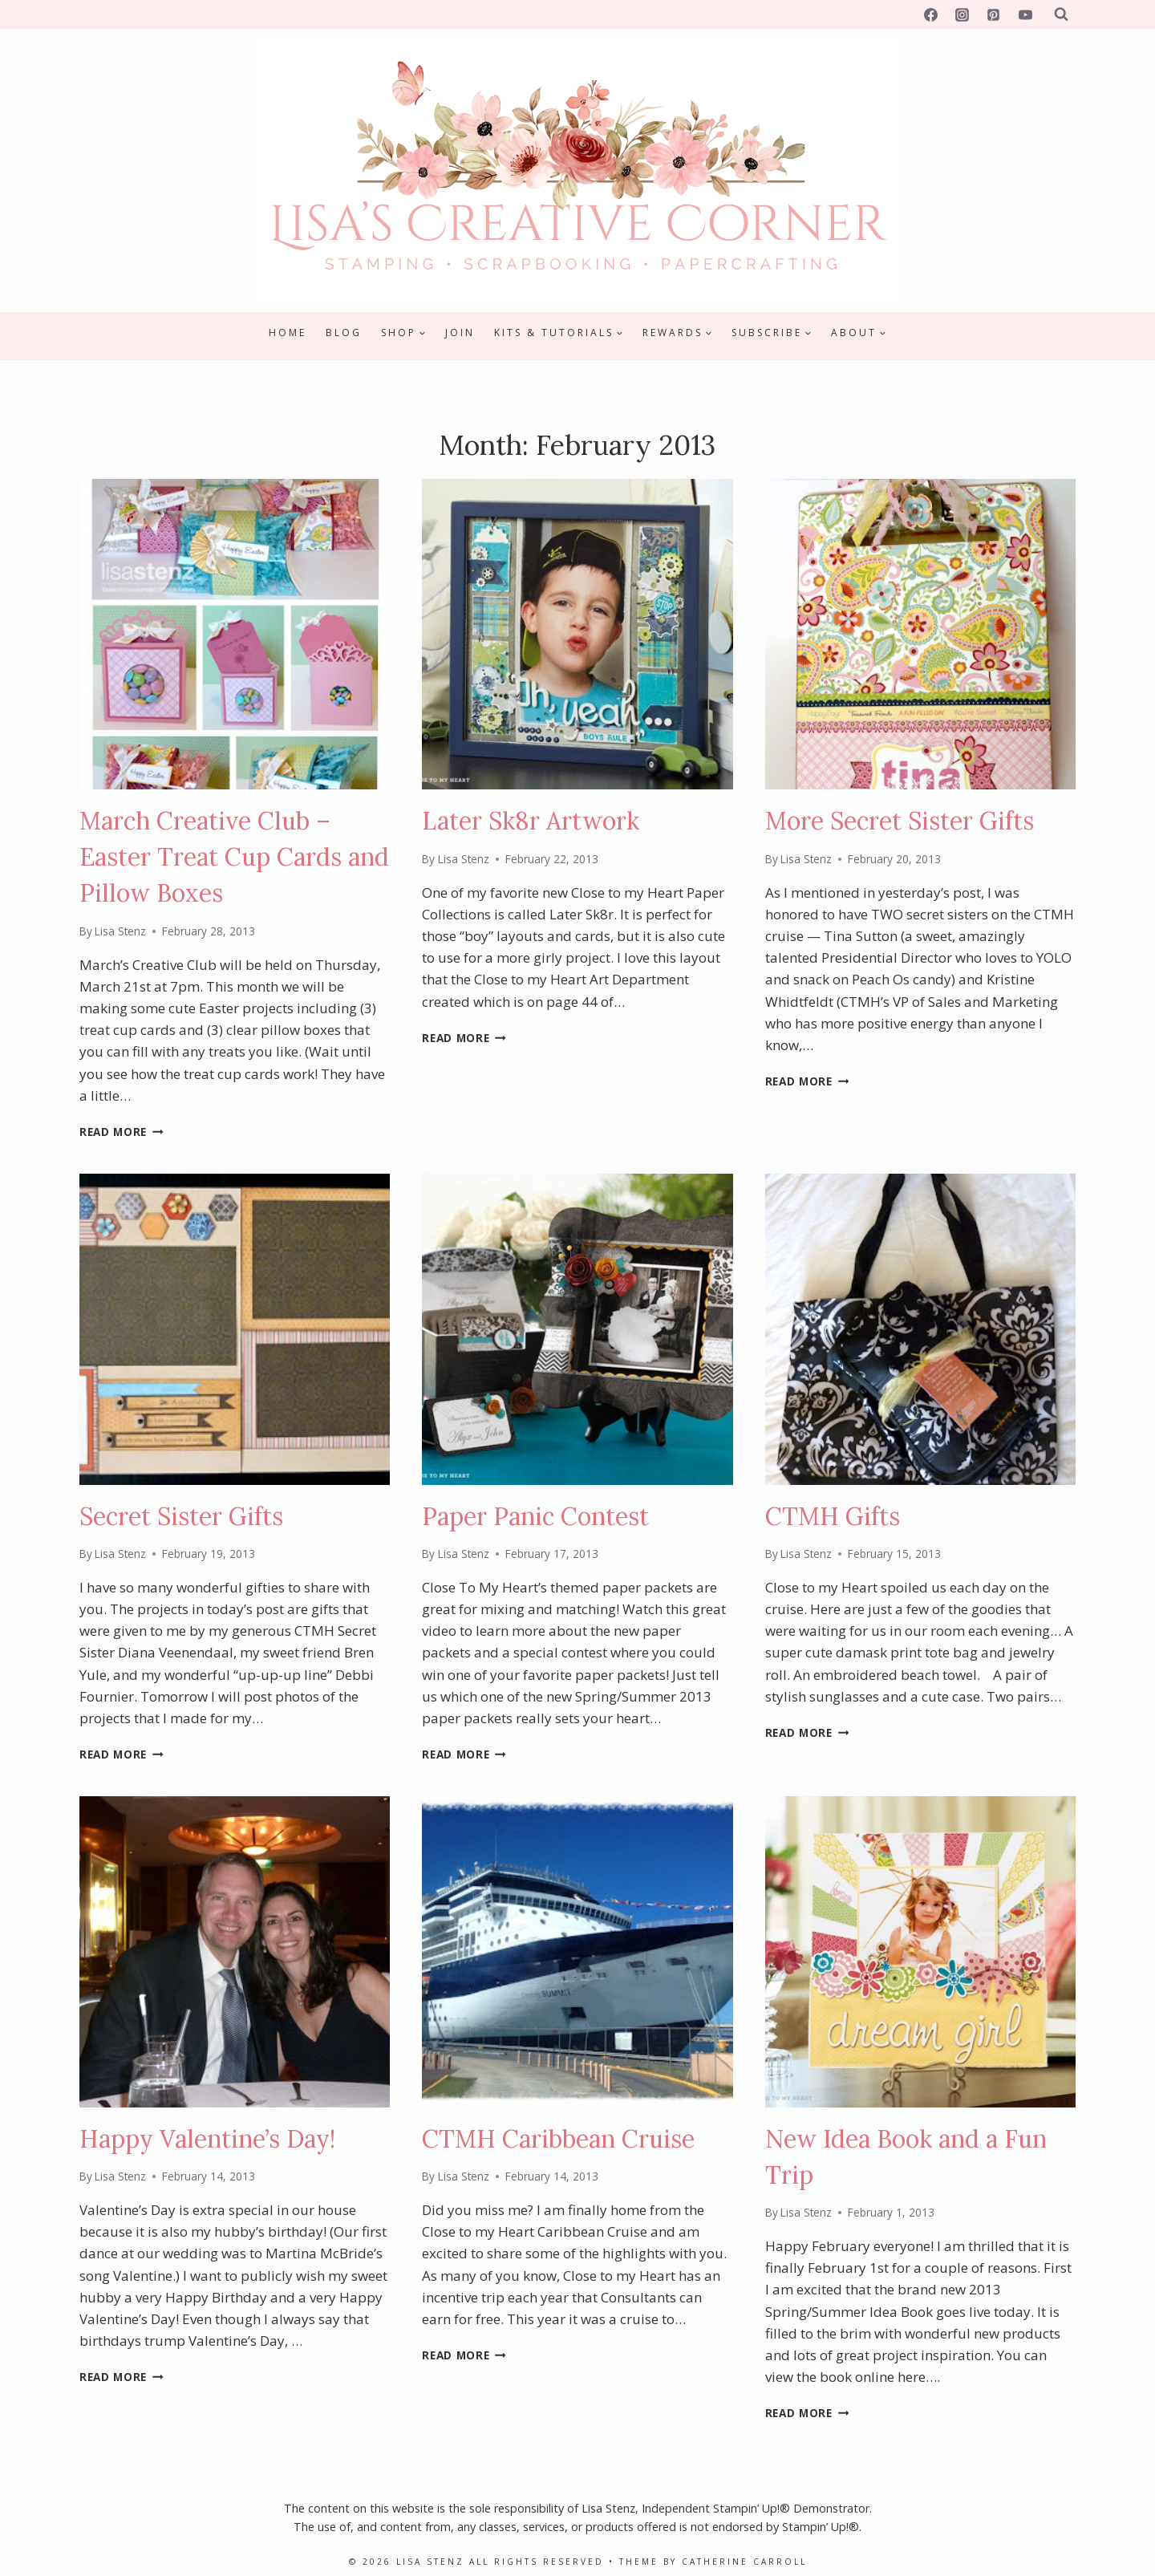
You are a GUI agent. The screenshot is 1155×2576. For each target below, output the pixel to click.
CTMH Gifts (832, 1516)
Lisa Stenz (120, 931)
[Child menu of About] (858, 333)
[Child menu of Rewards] (677, 333)
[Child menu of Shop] (403, 333)
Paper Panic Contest (535, 1516)
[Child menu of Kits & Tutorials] (558, 333)
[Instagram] (962, 14)
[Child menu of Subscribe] (771, 333)
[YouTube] (1025, 14)
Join (460, 332)
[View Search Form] (1061, 14)
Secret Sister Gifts (181, 1516)
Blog (344, 332)
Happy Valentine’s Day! (207, 2139)
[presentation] (234, 634)
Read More (121, 1131)
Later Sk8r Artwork (530, 820)
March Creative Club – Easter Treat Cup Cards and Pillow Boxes (234, 856)
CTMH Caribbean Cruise (558, 2139)
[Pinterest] (993, 14)
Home (287, 332)
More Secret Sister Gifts (899, 820)
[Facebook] (931, 14)
